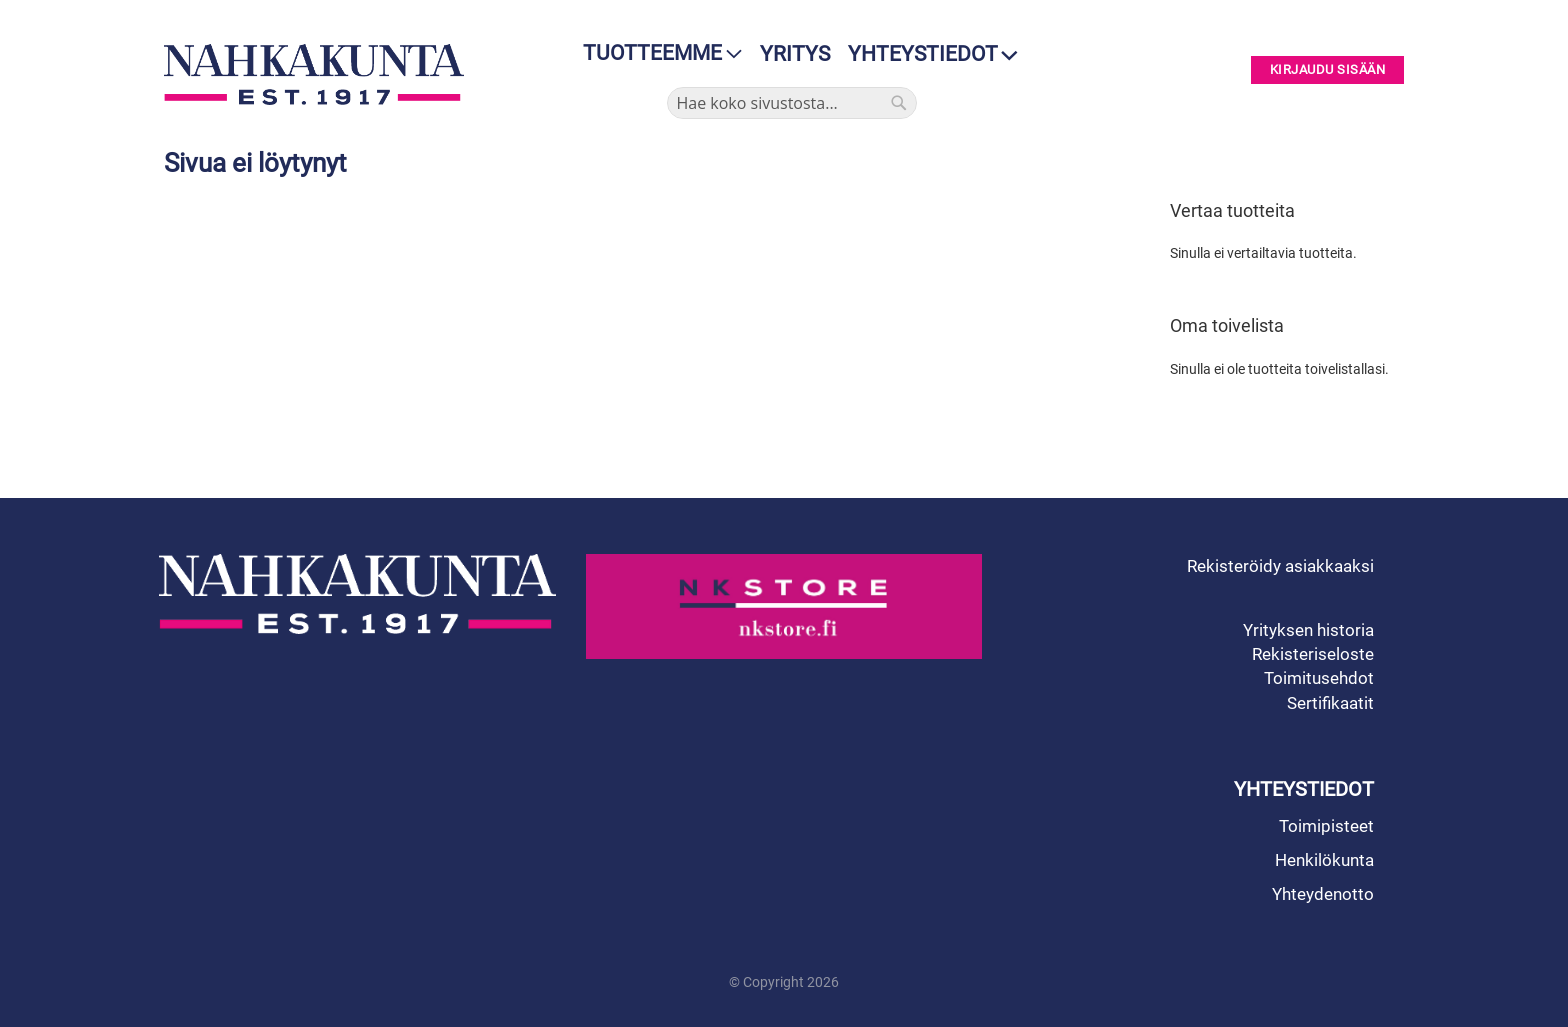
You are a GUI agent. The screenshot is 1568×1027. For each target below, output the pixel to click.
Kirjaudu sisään (1328, 70)
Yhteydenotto (1323, 894)
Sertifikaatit (1330, 703)
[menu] (656, 53)
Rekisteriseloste (1313, 654)
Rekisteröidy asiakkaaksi (1280, 566)
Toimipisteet (1326, 826)
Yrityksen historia (1308, 630)
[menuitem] (656, 53)
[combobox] (792, 103)
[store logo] (319, 74)
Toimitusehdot (1319, 678)
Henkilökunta (1324, 860)
